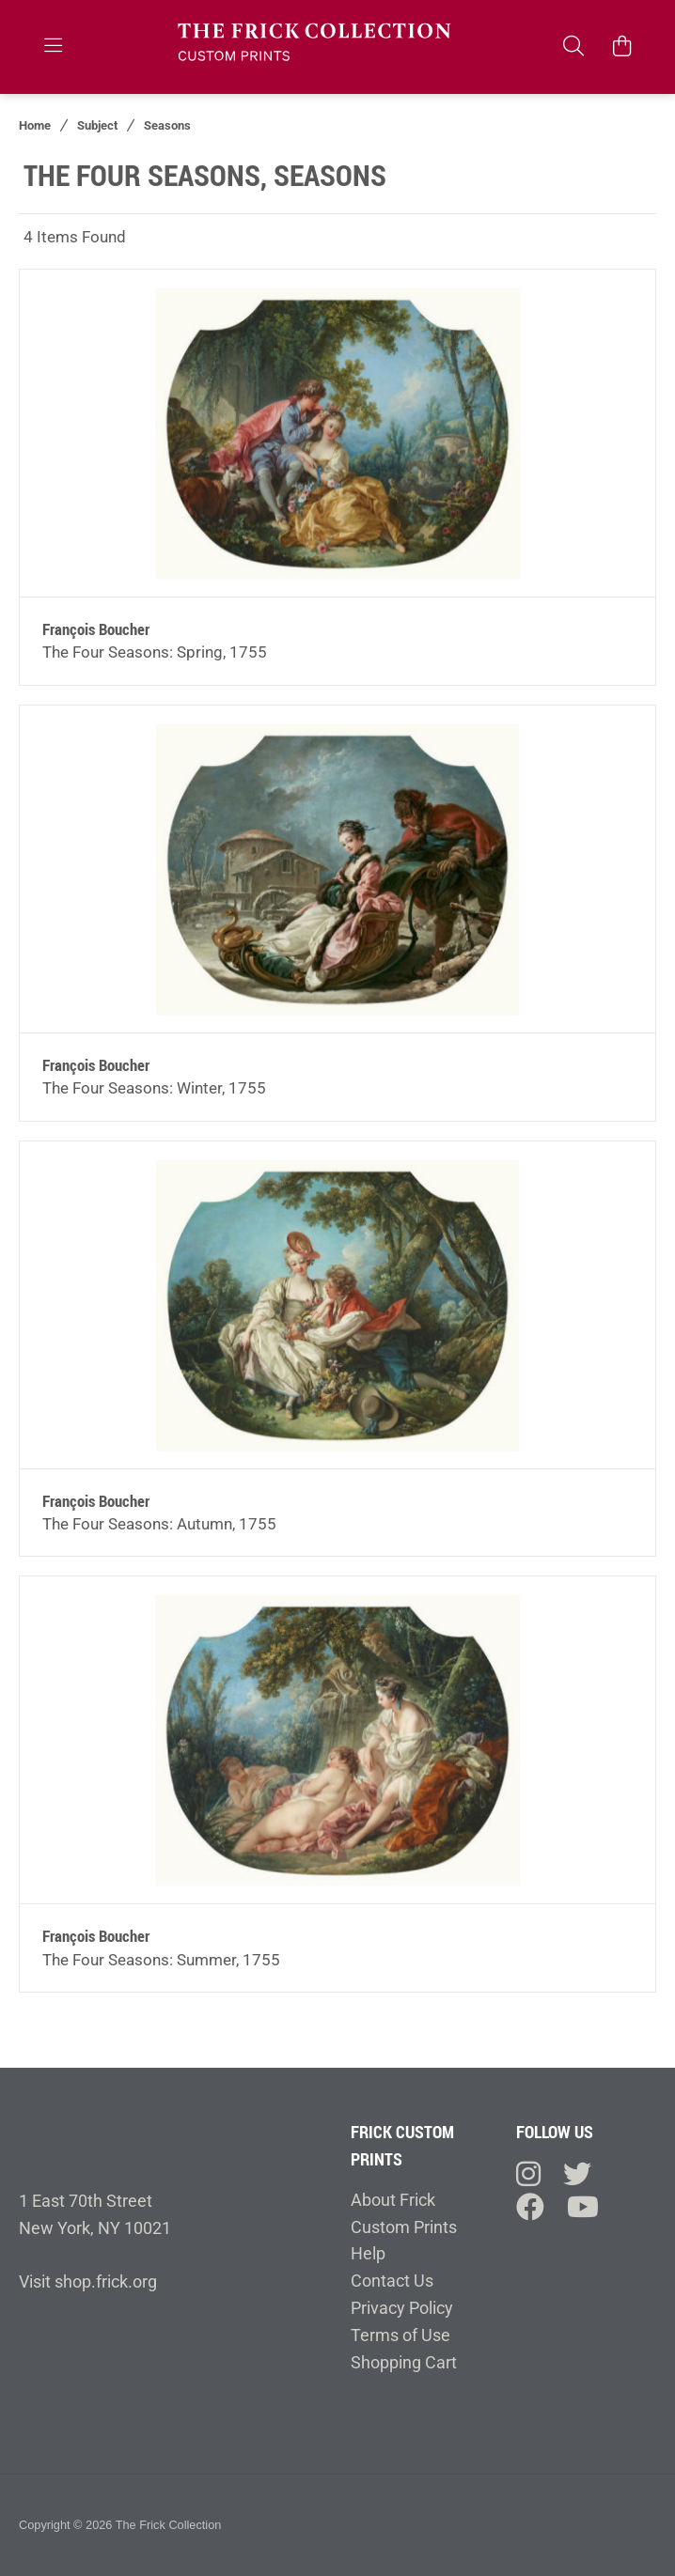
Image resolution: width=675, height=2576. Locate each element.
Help (368, 2253)
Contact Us (392, 2280)
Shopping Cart (404, 2362)
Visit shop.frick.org (88, 2281)
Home (35, 125)
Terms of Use (400, 2335)
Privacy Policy (402, 2308)
